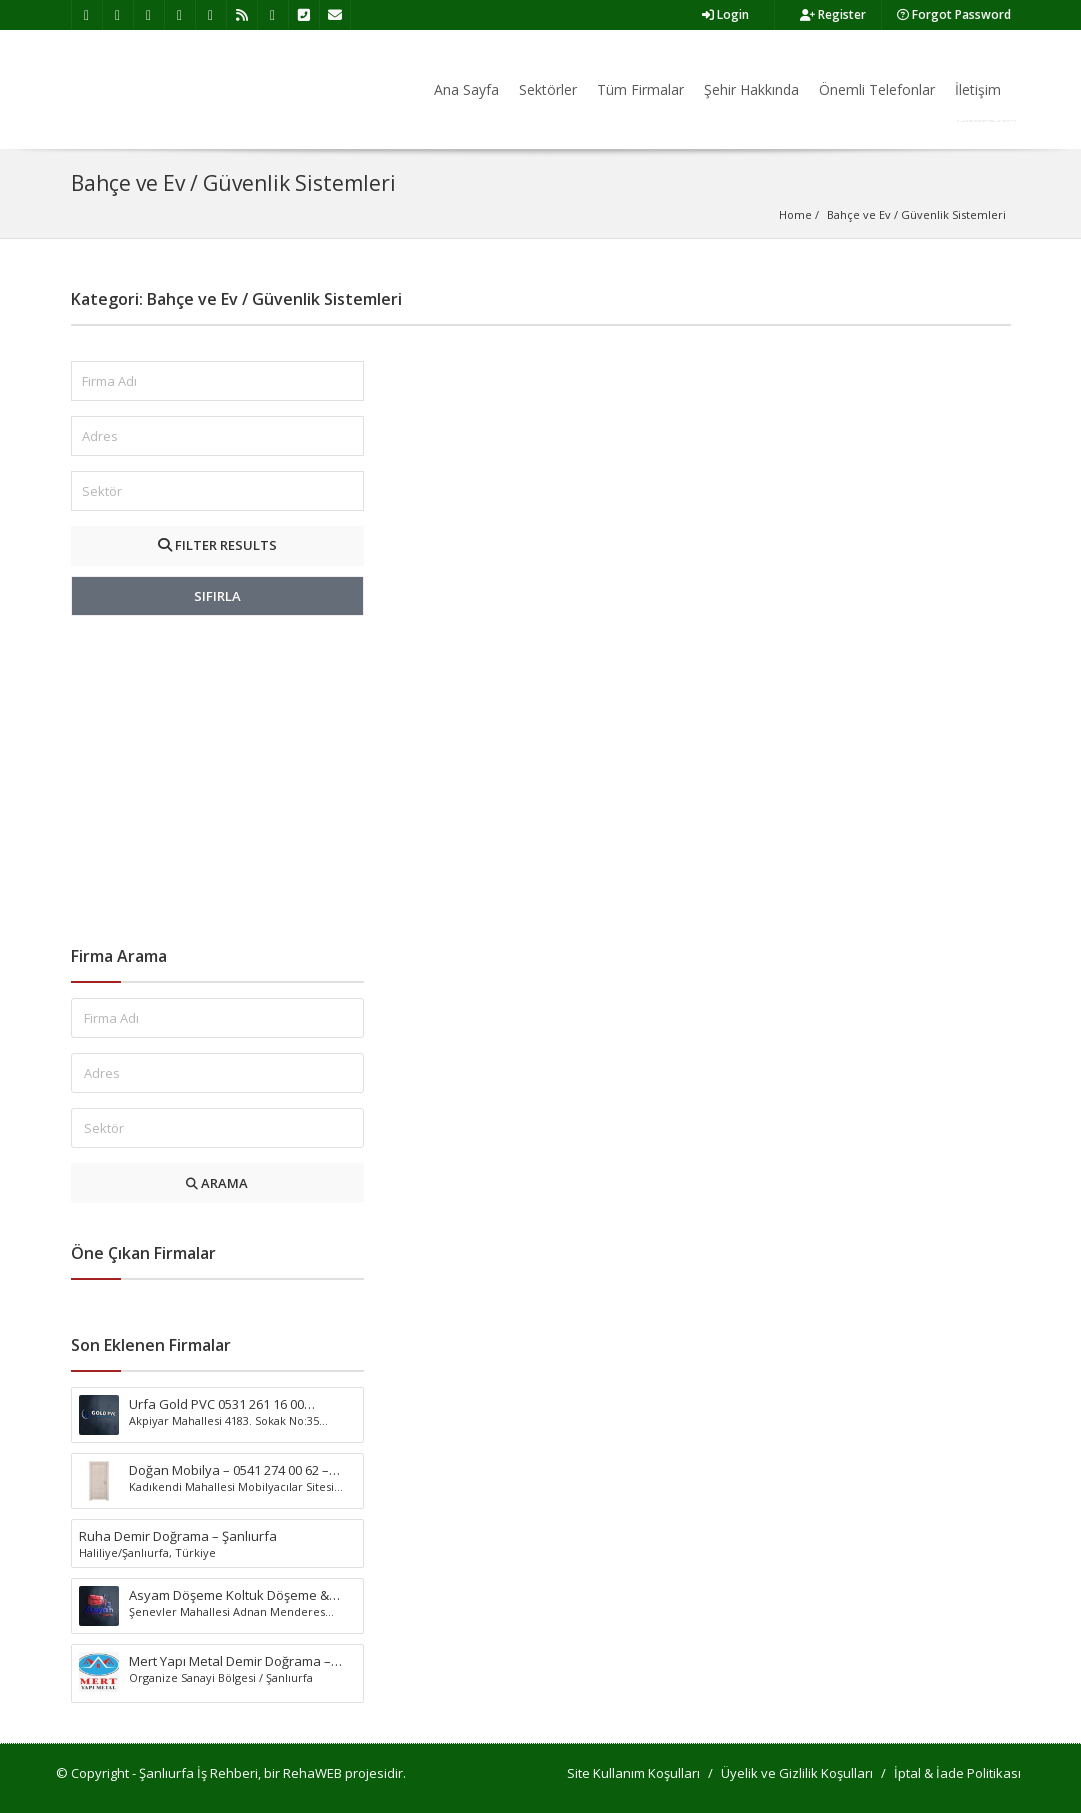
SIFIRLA (217, 596)
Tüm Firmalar (640, 89)
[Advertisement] (217, 781)
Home (795, 214)
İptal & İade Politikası (957, 1773)
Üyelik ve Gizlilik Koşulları (797, 1773)
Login (725, 14)
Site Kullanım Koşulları (633, 1773)
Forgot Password (954, 14)
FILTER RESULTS (217, 545)
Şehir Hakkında (751, 89)
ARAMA (217, 1183)
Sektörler (548, 89)
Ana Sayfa (466, 89)
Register (833, 14)
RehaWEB (312, 1773)
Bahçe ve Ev (859, 214)
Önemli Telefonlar (877, 89)
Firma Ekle (986, 121)
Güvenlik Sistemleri (953, 214)
